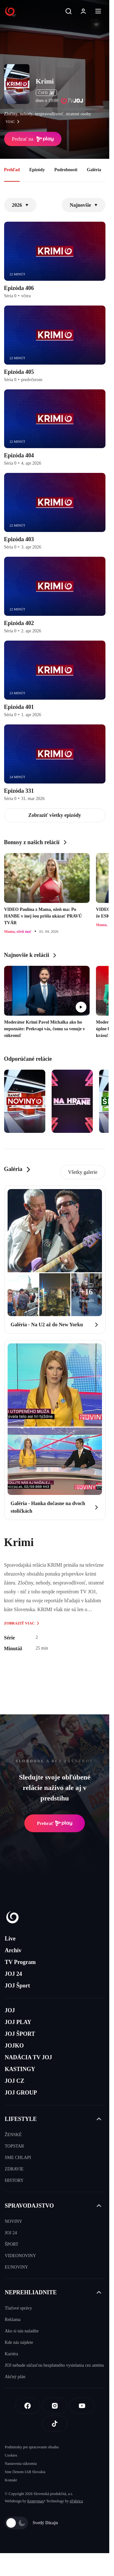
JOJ (10, 2010)
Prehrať (55, 1823)
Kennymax (35, 2501)
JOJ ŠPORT (20, 2034)
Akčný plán (15, 2376)
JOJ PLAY (18, 2022)
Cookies (11, 2455)
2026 (20, 205)
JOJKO (14, 2045)
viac (14, 121)
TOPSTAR (14, 2146)
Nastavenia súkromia (21, 2463)
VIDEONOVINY (20, 2255)
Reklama (13, 2319)
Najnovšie (84, 205)
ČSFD (46, 92)
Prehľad (12, 169)
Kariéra (11, 2353)
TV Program (20, 1962)
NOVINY (13, 2221)
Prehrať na (33, 139)
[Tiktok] (54, 2423)
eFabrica (76, 2501)
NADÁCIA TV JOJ (28, 2057)
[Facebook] (27, 2406)
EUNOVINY (16, 2267)
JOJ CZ (14, 2081)
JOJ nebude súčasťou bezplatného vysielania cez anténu (54, 2365)
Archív (13, 1950)
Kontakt (11, 2480)
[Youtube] (82, 2406)
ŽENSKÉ (13, 2134)
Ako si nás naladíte (22, 2331)
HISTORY (14, 2180)
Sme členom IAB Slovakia (25, 2472)
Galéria (94, 169)
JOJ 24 (13, 1974)
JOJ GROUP (21, 2092)
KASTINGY (20, 2069)
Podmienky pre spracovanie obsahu (32, 2447)
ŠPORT (11, 2244)
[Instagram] (54, 2406)
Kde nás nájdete (19, 2342)
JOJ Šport (17, 1985)
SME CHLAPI (18, 2157)
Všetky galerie (83, 1172)
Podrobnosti (65, 169)
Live (10, 1938)
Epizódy (37, 169)
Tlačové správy (18, 2308)
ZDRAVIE (14, 2169)
